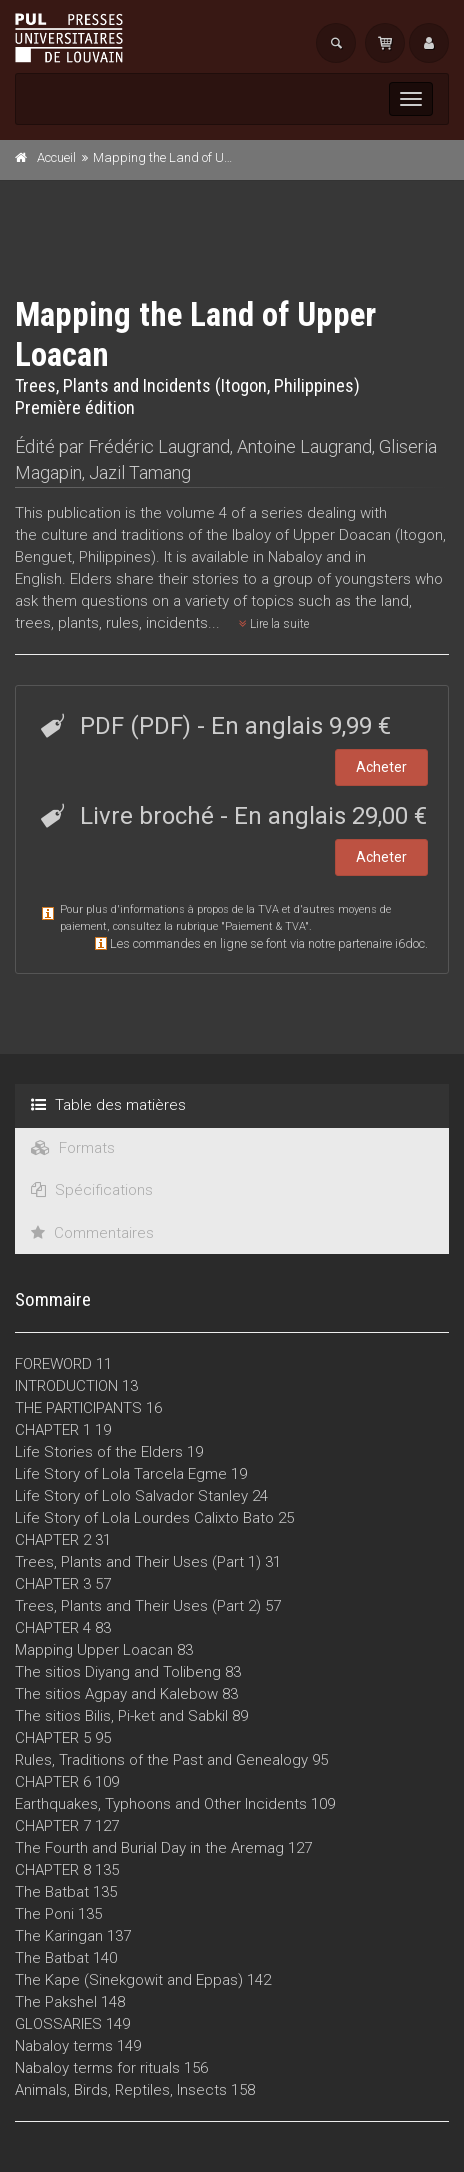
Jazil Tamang (140, 472)
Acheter (381, 767)
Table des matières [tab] (108, 1105)
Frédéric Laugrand (159, 446)
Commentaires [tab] (92, 1233)
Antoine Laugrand (304, 446)
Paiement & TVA (265, 926)
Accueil (56, 157)
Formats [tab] (73, 1148)
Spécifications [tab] (92, 1190)
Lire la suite (274, 624)
